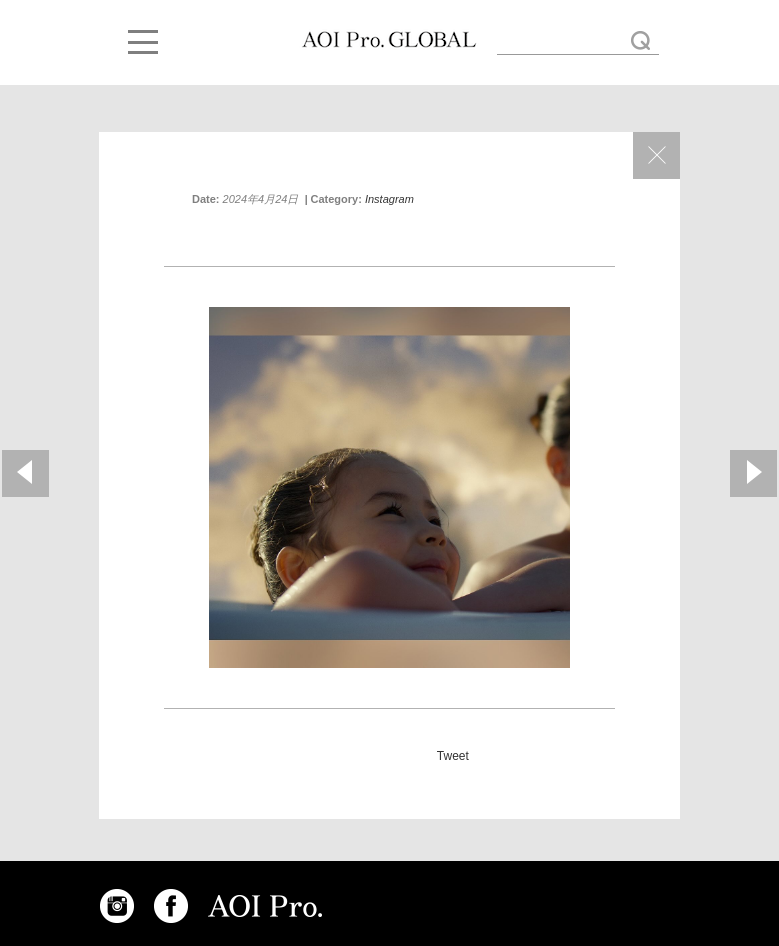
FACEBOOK (171, 906)
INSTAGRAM (117, 906)
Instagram (389, 199)
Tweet (453, 756)
